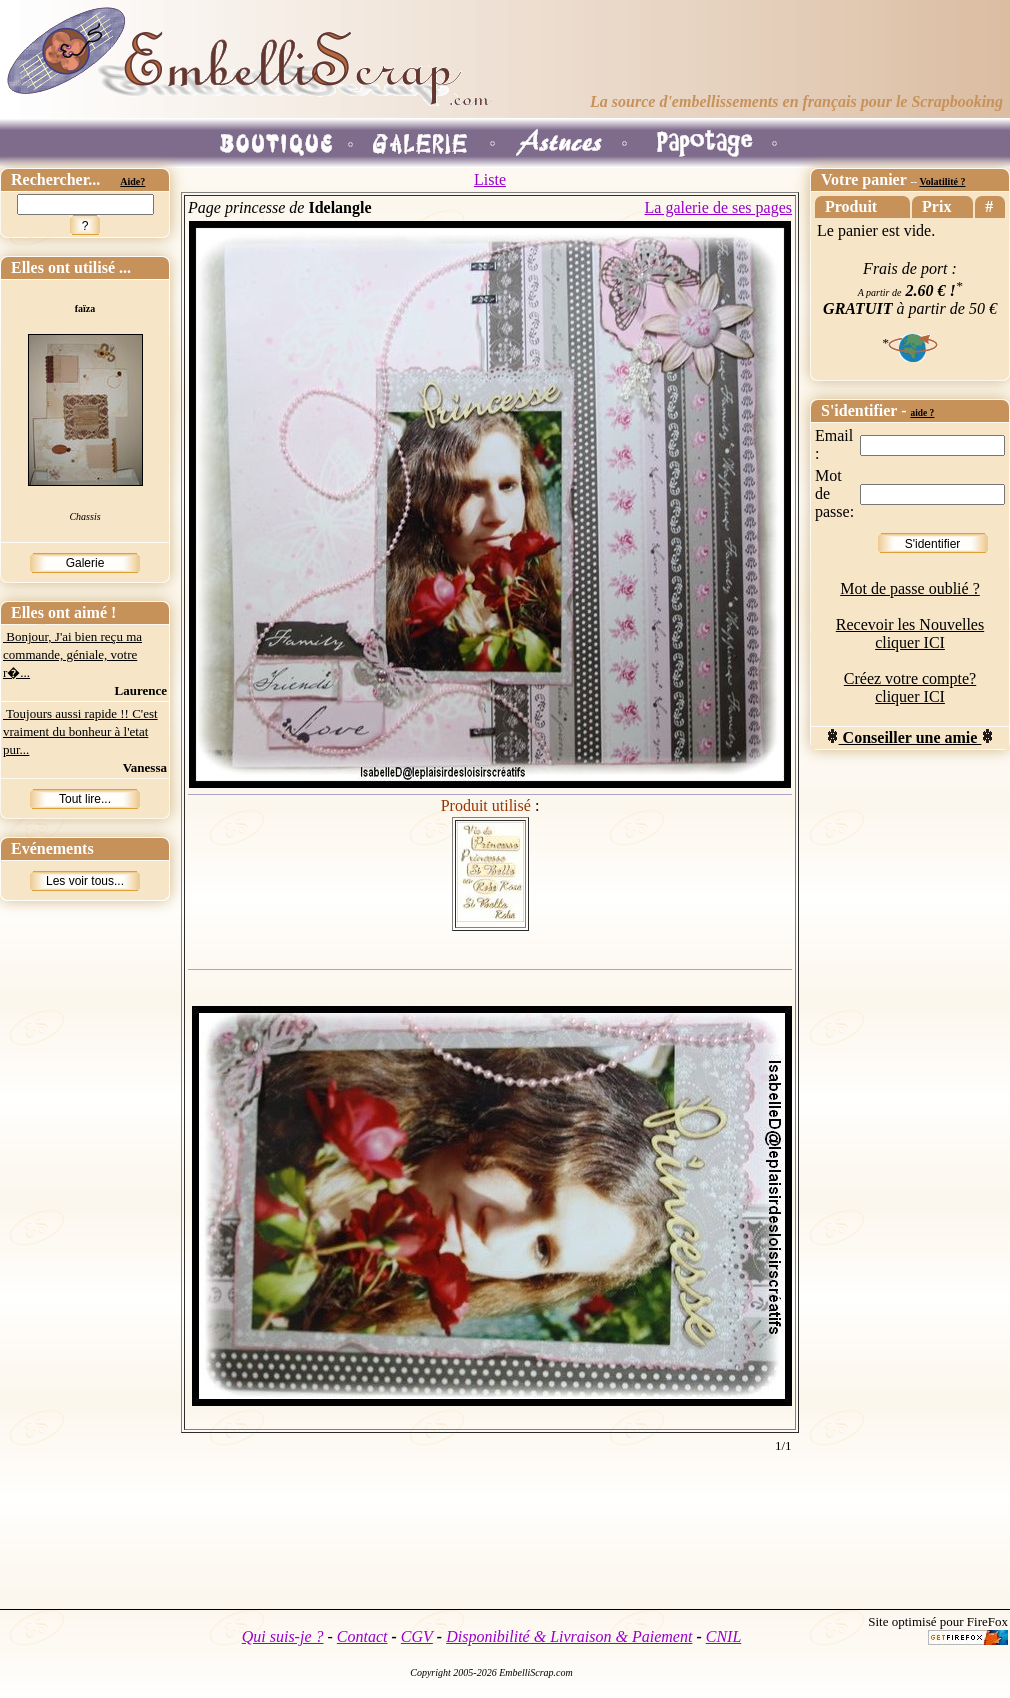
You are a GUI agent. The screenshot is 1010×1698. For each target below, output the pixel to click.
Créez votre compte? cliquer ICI (910, 687)
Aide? (132, 181)
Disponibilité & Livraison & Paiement (569, 1636)
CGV (417, 1636)
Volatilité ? (942, 181)
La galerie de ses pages (718, 207)
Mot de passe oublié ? (910, 588)
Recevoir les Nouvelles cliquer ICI (910, 633)
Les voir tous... (85, 881)
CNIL (724, 1636)
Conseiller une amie (910, 737)
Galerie (85, 563)
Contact (362, 1636)
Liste (490, 179)
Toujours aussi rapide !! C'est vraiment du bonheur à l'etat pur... (80, 731)
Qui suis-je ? (283, 1636)
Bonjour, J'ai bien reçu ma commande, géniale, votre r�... (72, 654)
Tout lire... (85, 799)
